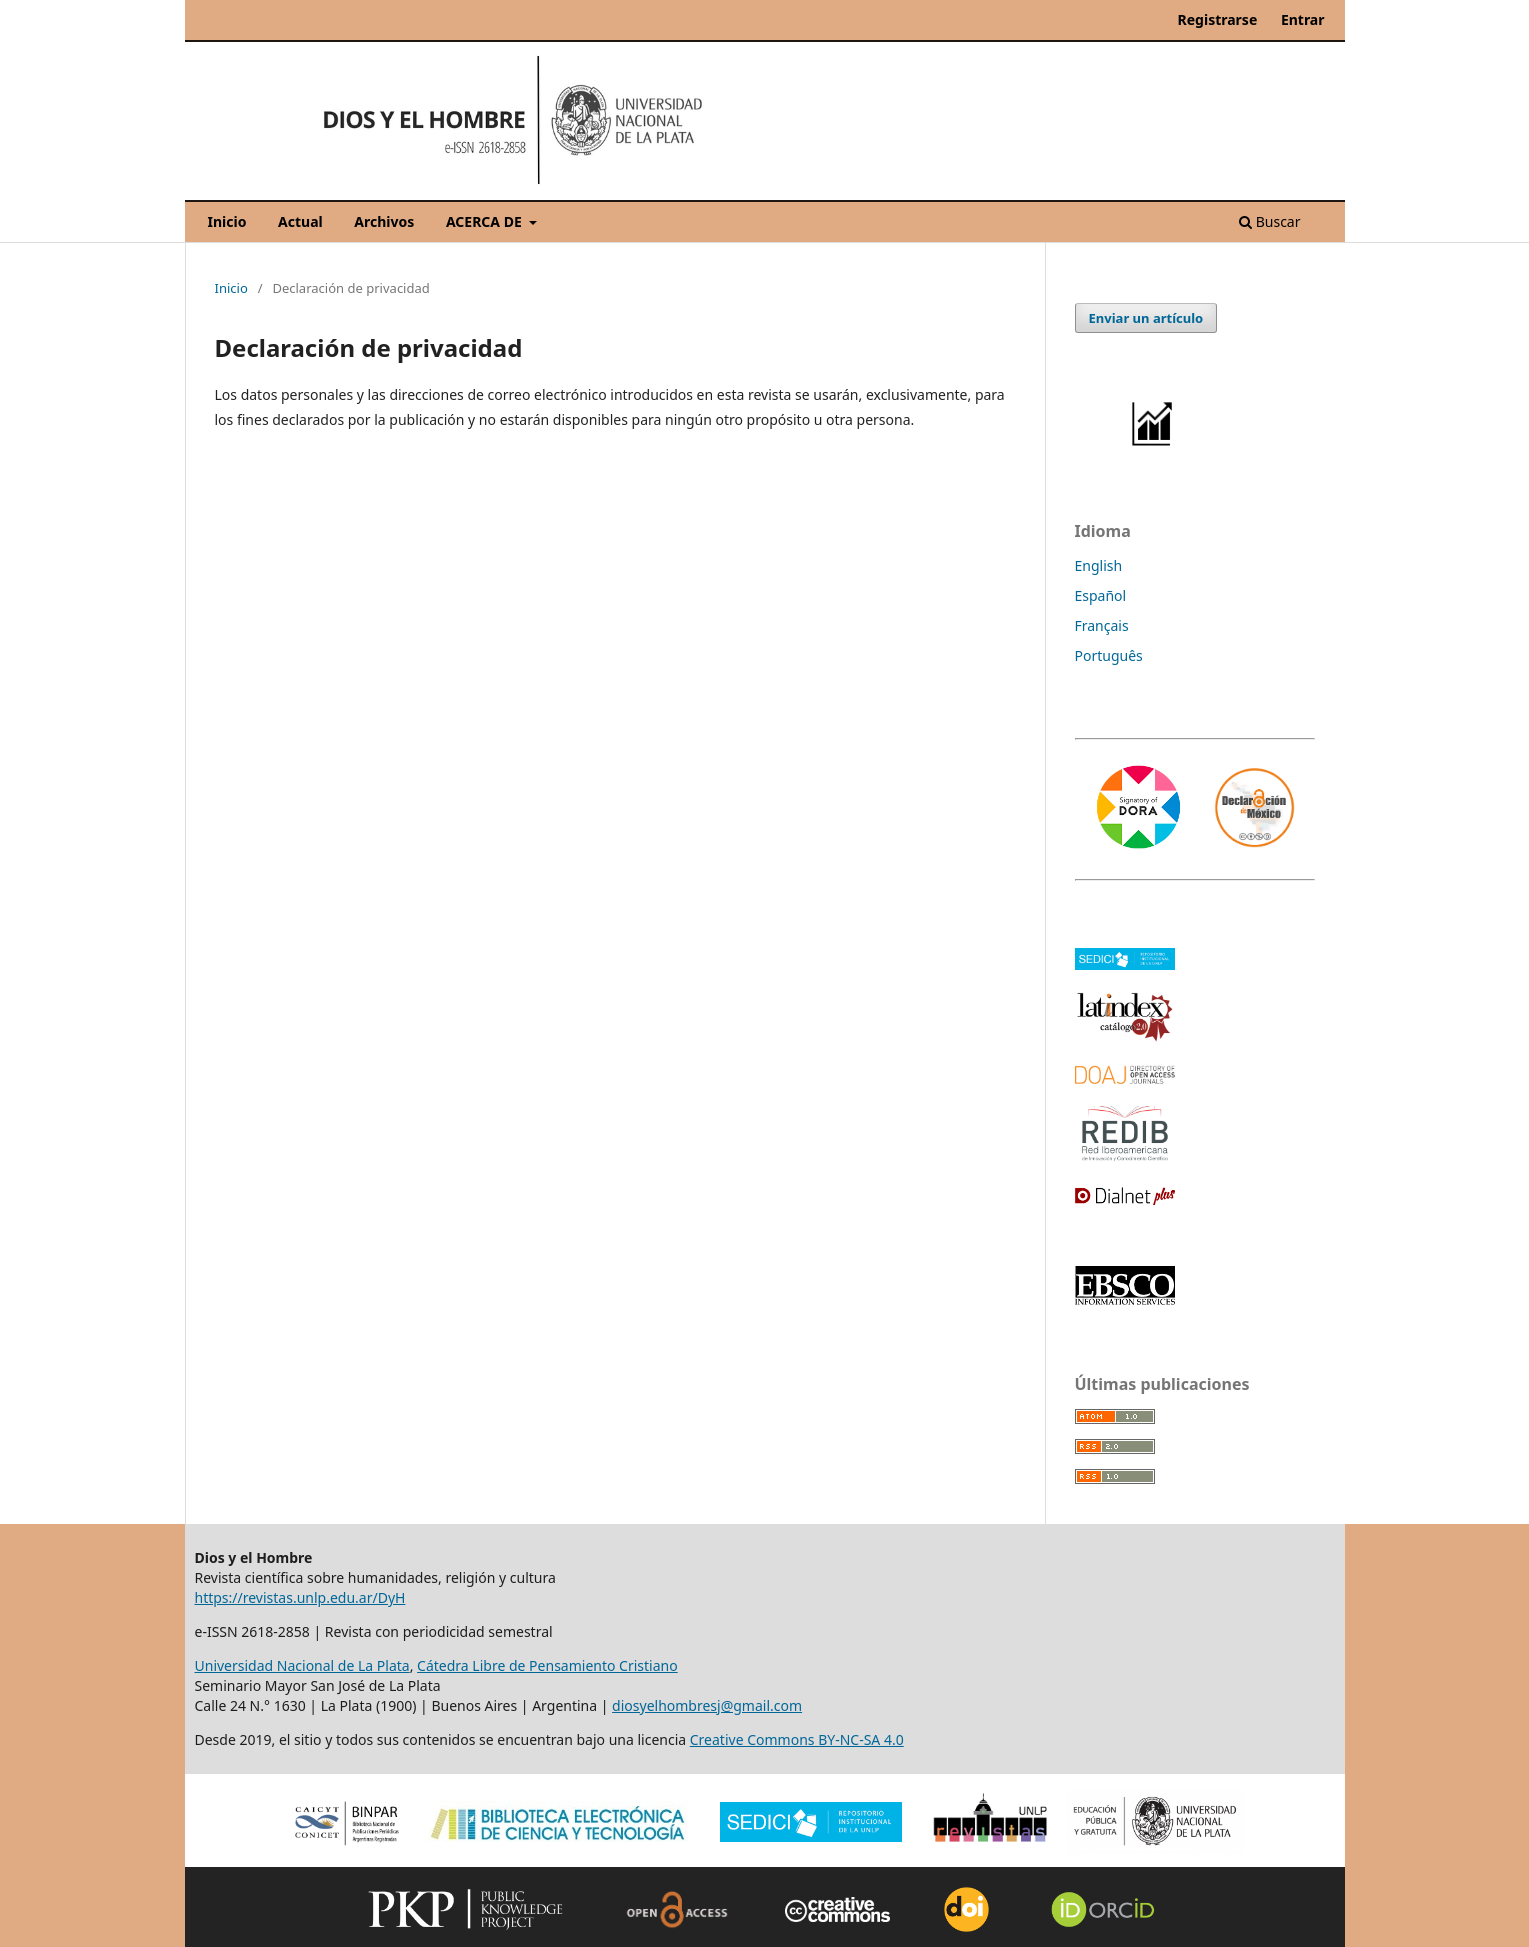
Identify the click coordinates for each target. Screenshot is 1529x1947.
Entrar (1303, 19)
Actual (300, 221)
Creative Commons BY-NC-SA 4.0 (797, 1739)
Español (1101, 595)
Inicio (227, 221)
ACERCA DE (485, 221)
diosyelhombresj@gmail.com (707, 1705)
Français (1102, 625)
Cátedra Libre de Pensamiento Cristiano (547, 1665)
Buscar (1269, 221)
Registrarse (1218, 19)
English (1099, 565)
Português (1109, 655)
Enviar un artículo (1146, 318)
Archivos (384, 221)
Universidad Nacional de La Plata (302, 1665)
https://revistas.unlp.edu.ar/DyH (300, 1597)
